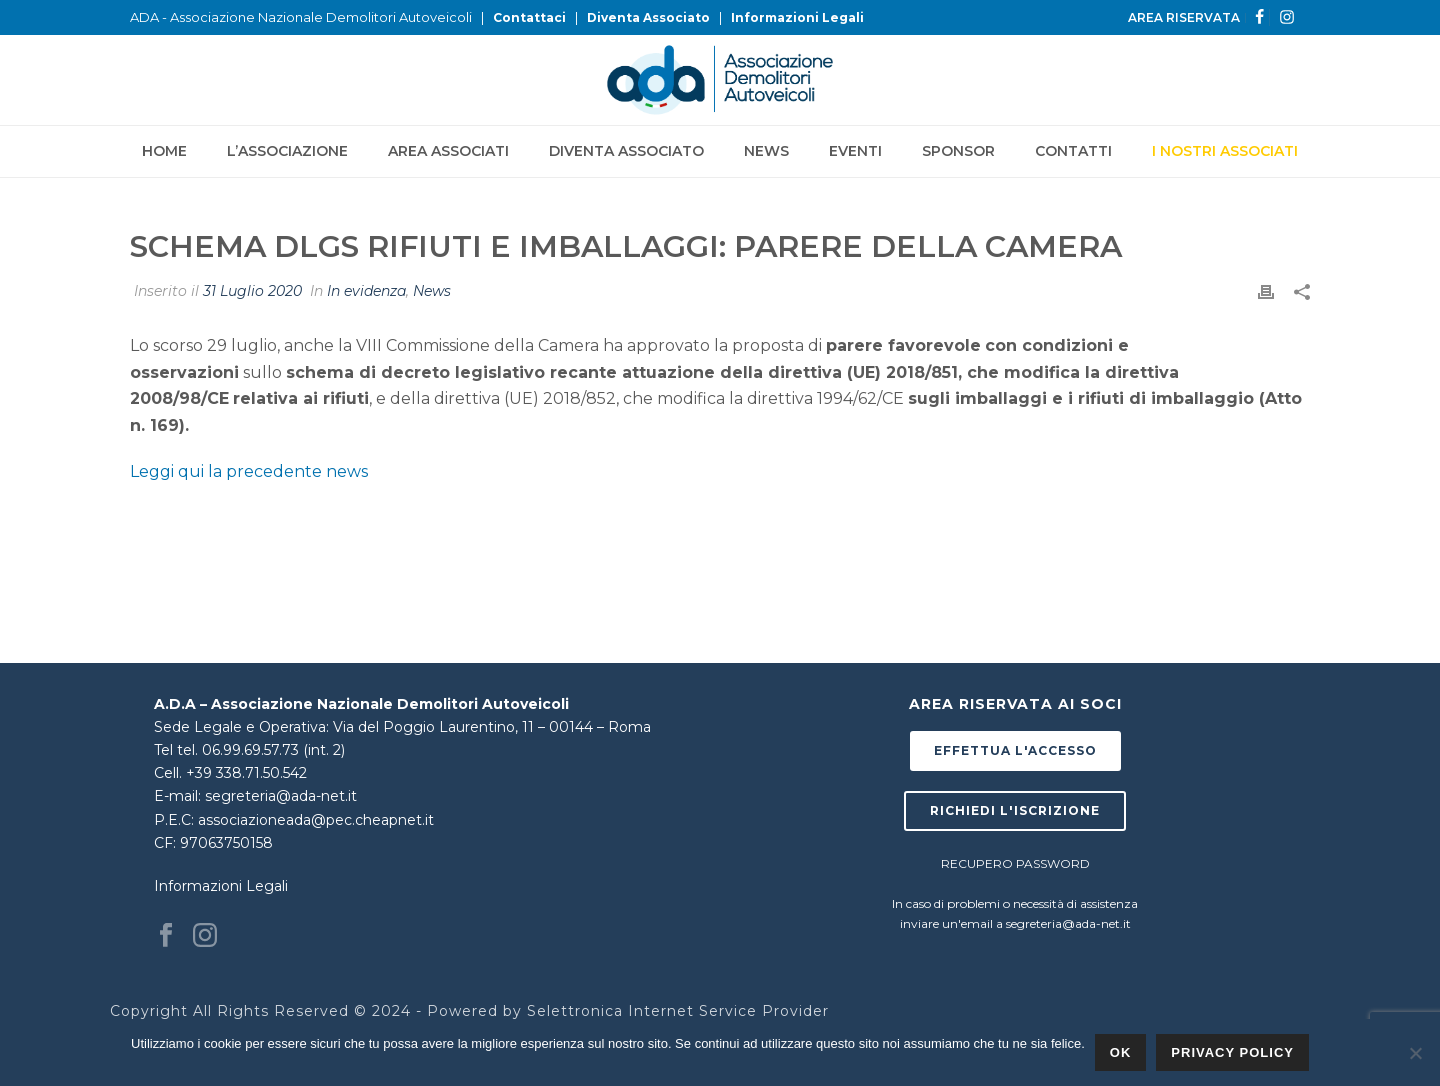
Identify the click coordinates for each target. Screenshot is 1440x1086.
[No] (1415, 1053)
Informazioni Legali (797, 17)
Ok (1121, 1052)
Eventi (855, 151)
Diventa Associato (648, 17)
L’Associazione (287, 151)
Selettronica (575, 1011)
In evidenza (366, 291)
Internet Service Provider (728, 1011)
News (766, 151)
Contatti (1073, 151)
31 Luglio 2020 (252, 291)
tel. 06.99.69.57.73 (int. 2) (261, 750)
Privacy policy (1232, 1052)
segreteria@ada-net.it (281, 796)
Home (164, 151)
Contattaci (529, 17)
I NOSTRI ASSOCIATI (1225, 151)
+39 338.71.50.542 (246, 773)
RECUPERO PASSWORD (1015, 863)
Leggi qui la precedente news (249, 471)
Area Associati (448, 151)
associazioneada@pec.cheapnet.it (316, 820)
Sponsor (958, 151)
